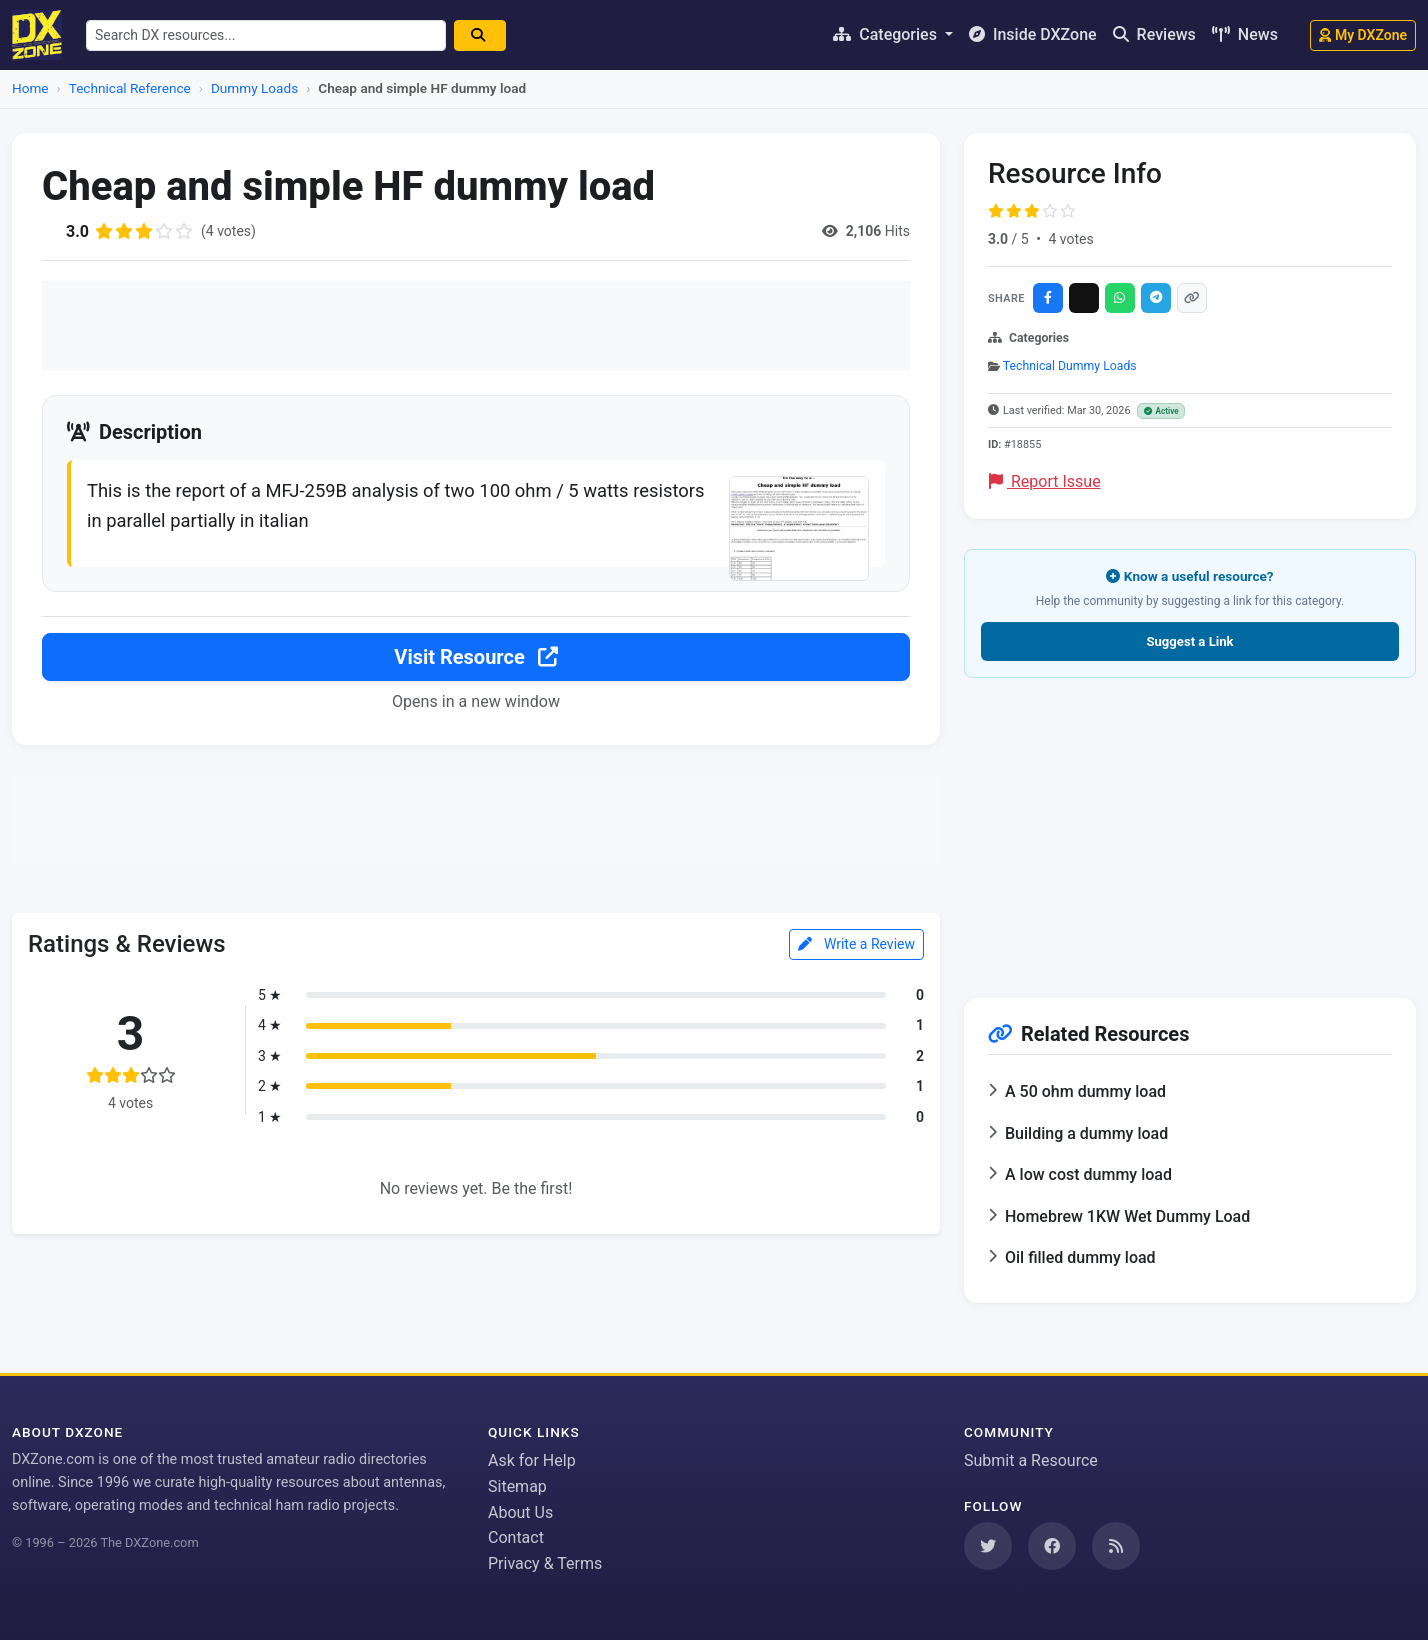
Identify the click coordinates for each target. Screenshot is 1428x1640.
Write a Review (856, 944)
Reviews (1154, 34)
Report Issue (1045, 481)
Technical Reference (130, 88)
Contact (516, 1537)
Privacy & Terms (545, 1563)
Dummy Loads (254, 88)
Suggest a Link (1189, 641)
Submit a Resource (1031, 1460)
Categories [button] (887, 34)
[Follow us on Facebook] (1052, 1546)
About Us (520, 1512)
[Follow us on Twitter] (988, 1546)
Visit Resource (475, 657)
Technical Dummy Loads (1070, 366)
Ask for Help (532, 1460)
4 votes (1070, 239)
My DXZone (1363, 35)
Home (30, 88)
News (1245, 34)
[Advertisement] (476, 326)
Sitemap (517, 1486)
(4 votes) (228, 231)
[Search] (480, 35)
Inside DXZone (1033, 34)
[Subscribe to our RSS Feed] (1116, 1546)
